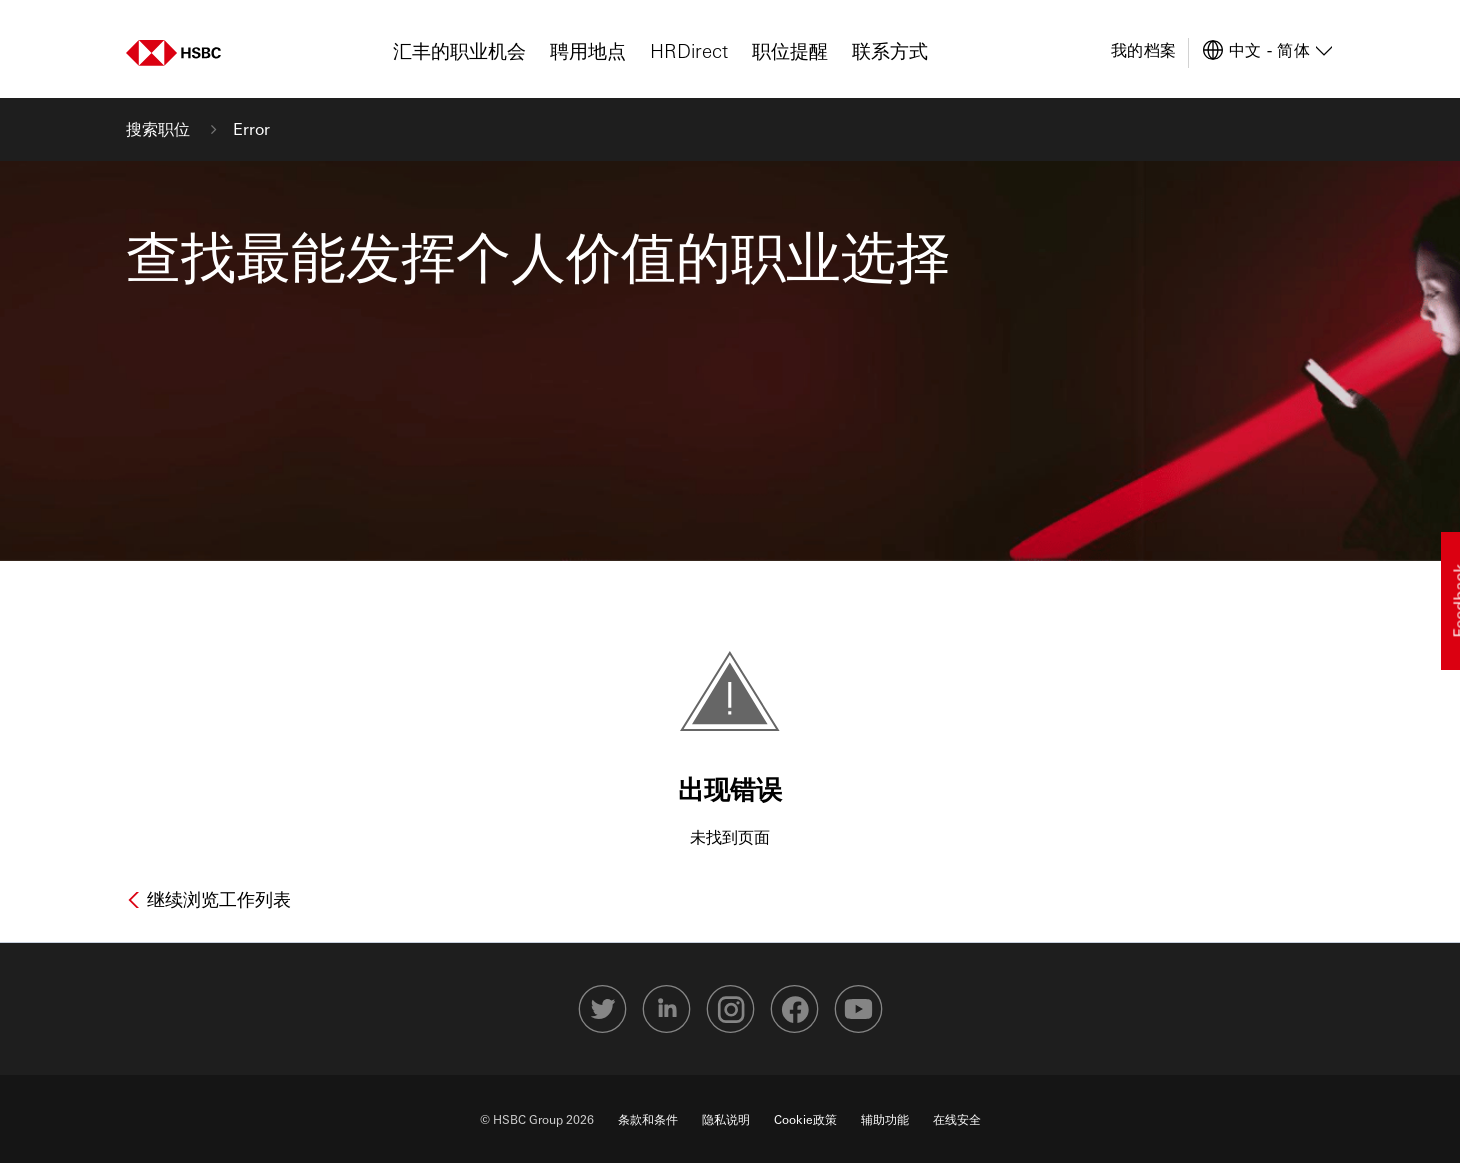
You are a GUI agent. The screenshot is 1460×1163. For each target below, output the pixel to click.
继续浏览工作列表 (216, 899)
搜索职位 (160, 128)
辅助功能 (885, 1119)
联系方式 (890, 50)
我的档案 (1143, 49)
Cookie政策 (805, 1119)
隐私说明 (726, 1119)
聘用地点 (588, 50)
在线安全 (957, 1119)
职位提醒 (790, 50)
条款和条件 (648, 1119)
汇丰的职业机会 (459, 50)
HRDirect (689, 50)
